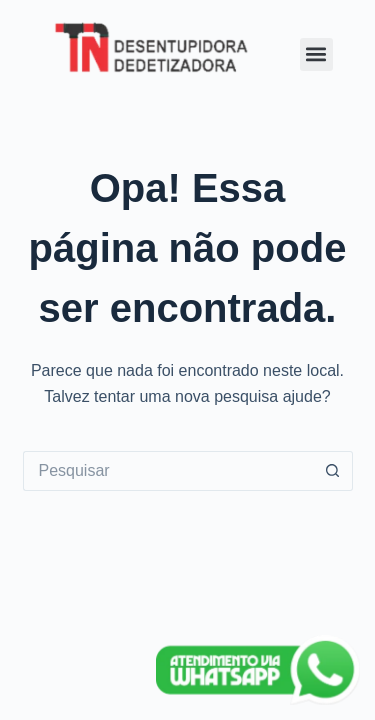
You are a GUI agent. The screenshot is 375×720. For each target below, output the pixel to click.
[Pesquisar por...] (168, 471)
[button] (316, 54)
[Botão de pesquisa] (333, 471)
